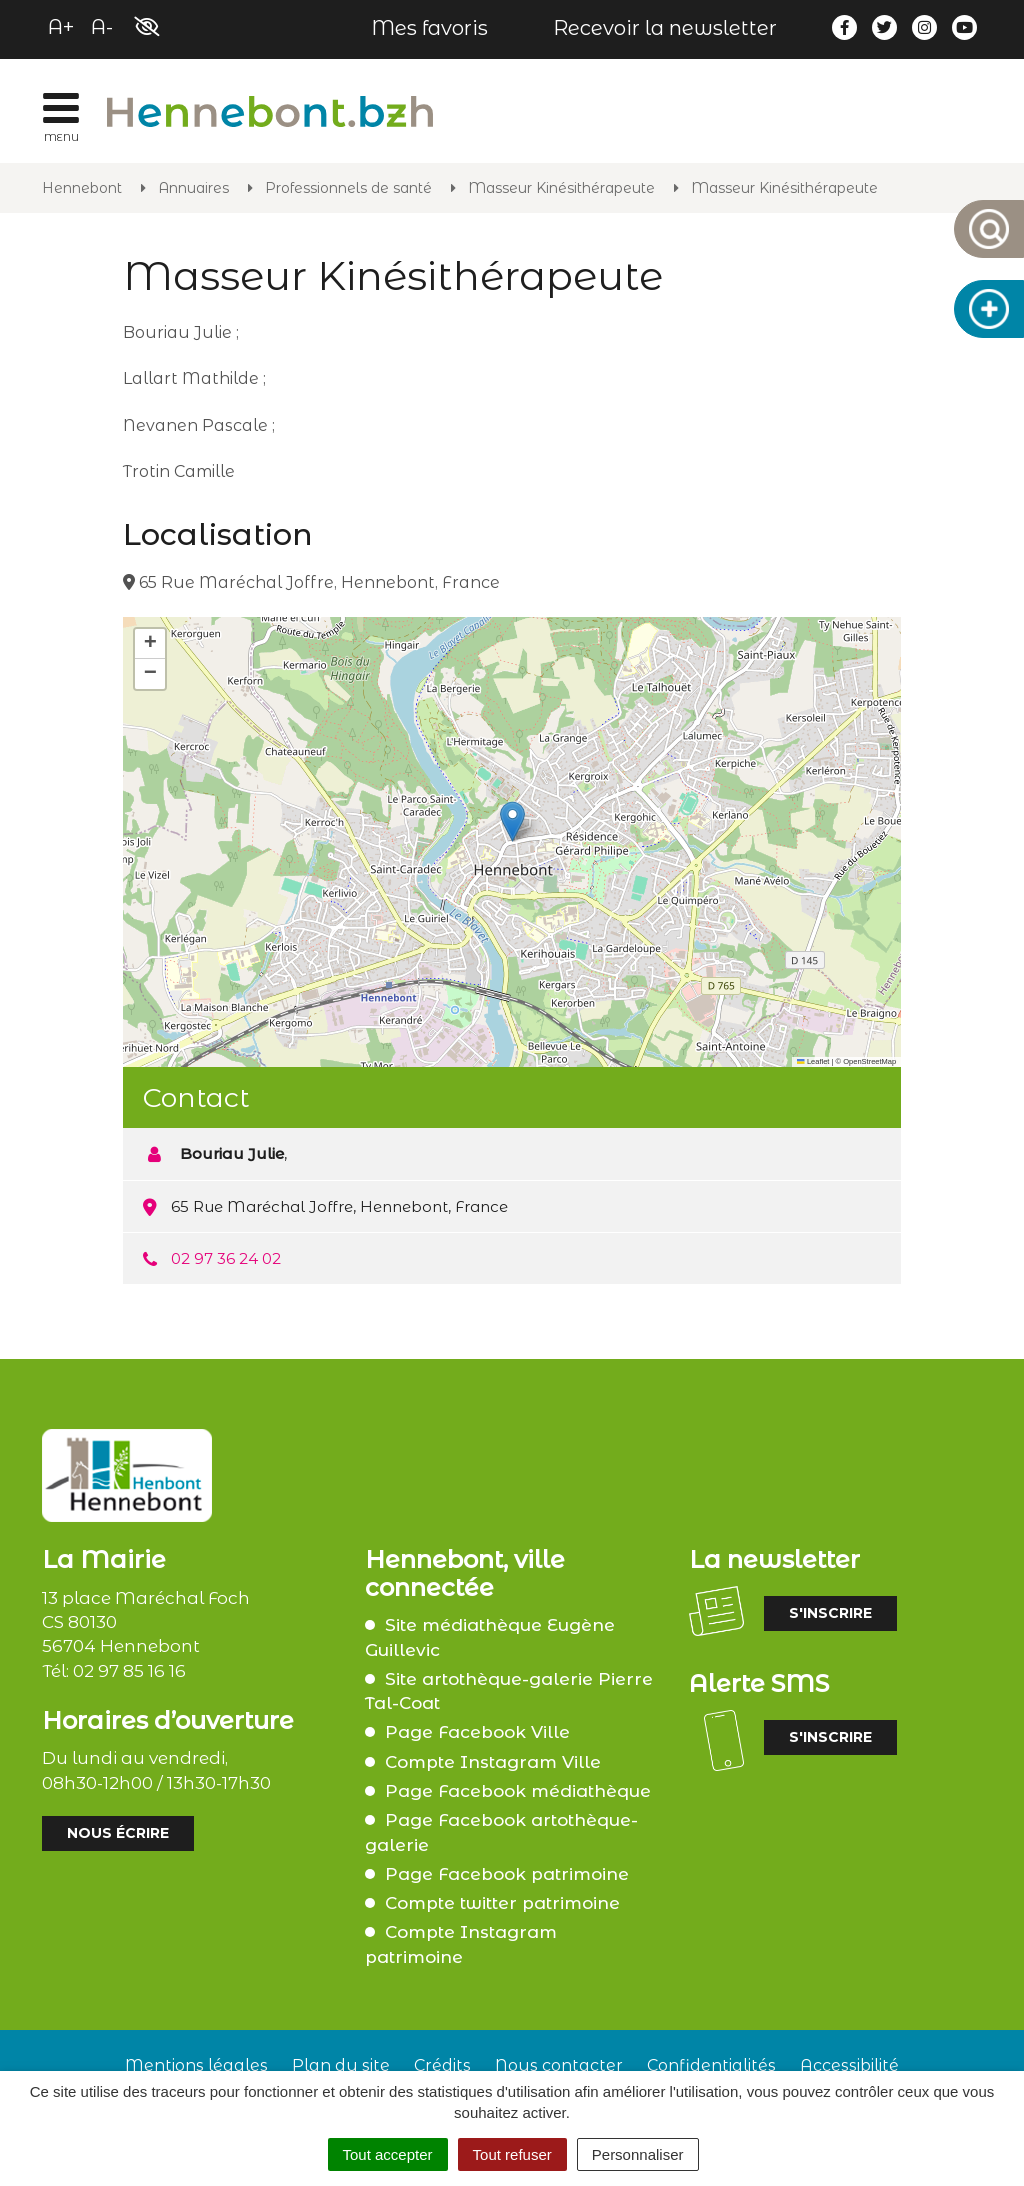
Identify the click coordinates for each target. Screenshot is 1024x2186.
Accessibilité (849, 2065)
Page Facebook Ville (477, 1732)
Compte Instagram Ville (493, 1762)
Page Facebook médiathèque (518, 1791)
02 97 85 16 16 (129, 1671)
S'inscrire (830, 1613)
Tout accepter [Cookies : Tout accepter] (388, 2154)
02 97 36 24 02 (226, 1258)
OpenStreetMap (869, 1061)
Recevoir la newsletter (665, 28)
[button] (512, 821)
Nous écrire (118, 1833)
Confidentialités (711, 2065)
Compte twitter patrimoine (502, 1903)
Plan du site (341, 2065)
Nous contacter (559, 2065)
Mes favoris (429, 28)
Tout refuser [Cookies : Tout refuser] (512, 2154)
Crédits (442, 2065)
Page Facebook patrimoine (507, 1874)
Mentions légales (196, 2065)
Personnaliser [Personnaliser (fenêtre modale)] (638, 2154)
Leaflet (813, 1061)
